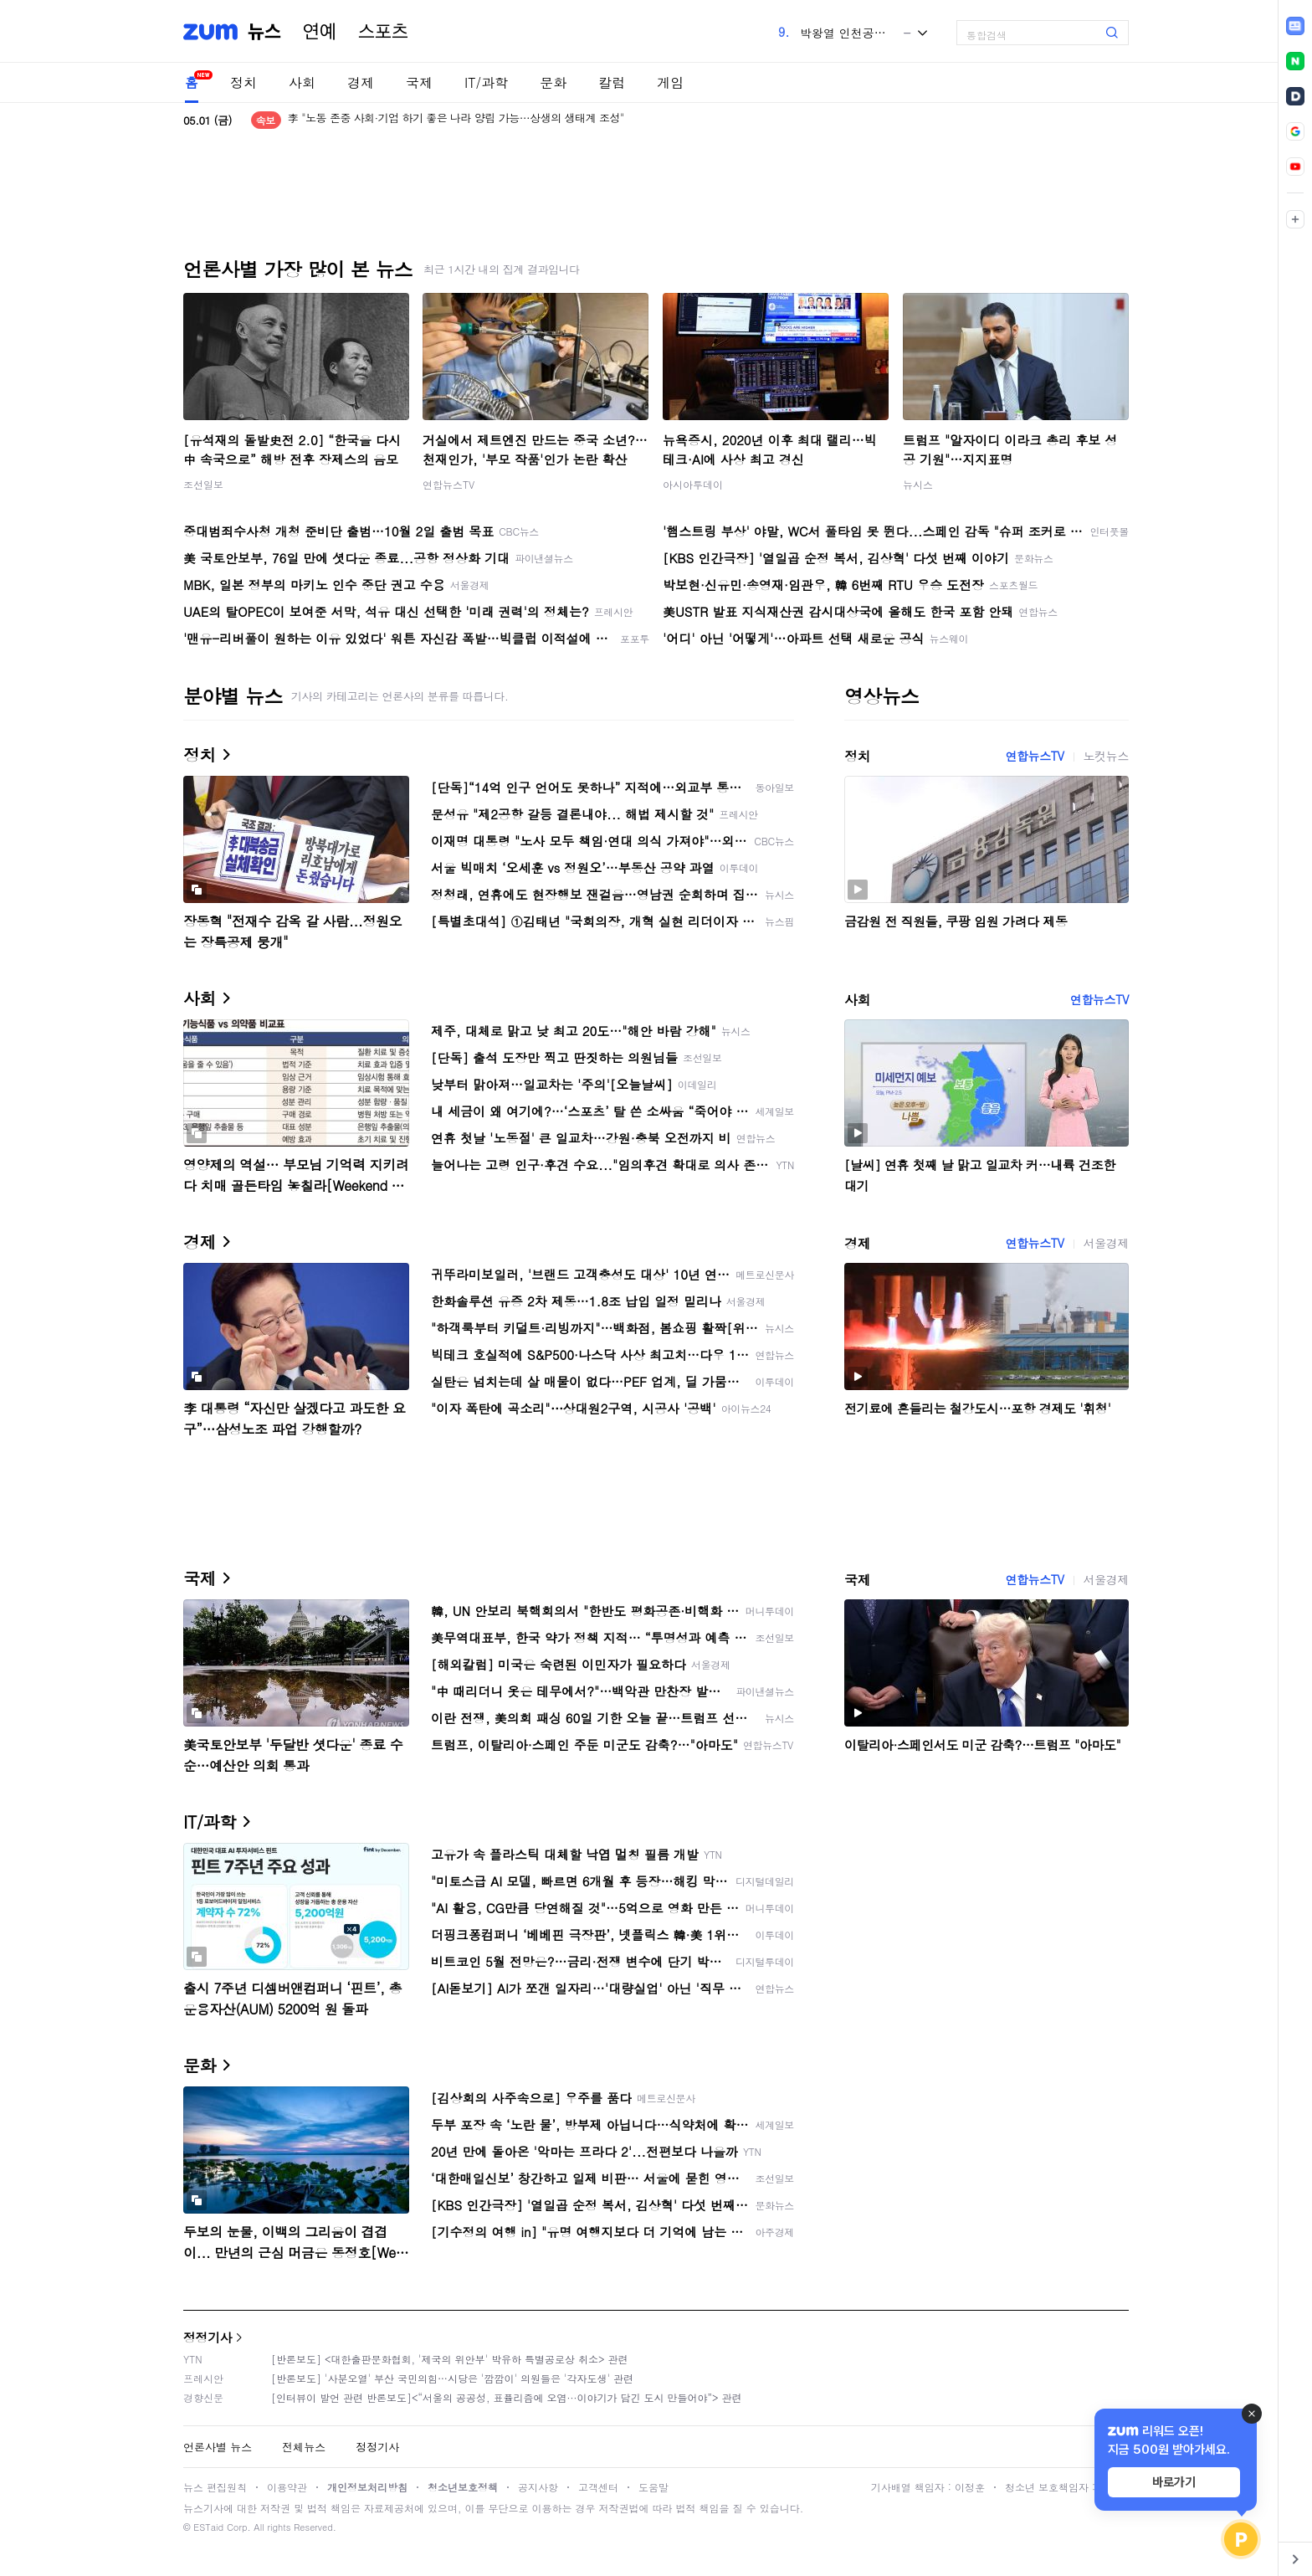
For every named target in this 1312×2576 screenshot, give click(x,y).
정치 (243, 82)
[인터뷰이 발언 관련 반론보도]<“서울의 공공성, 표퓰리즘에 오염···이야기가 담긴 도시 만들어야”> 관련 (506, 2397)
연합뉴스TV (448, 484)
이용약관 (287, 2487)
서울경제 (1106, 1242)
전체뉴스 (303, 2447)
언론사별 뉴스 (217, 2447)
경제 (360, 82)
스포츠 (383, 32)
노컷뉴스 (1106, 755)
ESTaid (208, 2527)
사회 (302, 82)
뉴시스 (918, 484)
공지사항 (538, 2487)
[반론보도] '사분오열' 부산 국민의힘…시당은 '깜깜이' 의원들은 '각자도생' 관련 (452, 2378)
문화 (553, 82)
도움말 (653, 2487)
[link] (1295, 26)
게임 (670, 82)
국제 (419, 82)
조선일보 (203, 484)
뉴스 (264, 32)
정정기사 (207, 2337)
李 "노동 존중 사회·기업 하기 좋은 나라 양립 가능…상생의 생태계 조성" (456, 120)
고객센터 (598, 2487)
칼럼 (611, 82)
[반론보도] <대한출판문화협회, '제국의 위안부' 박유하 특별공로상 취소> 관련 (449, 2359)
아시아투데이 (693, 484)
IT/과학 (486, 82)
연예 (319, 32)
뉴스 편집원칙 (215, 2487)
